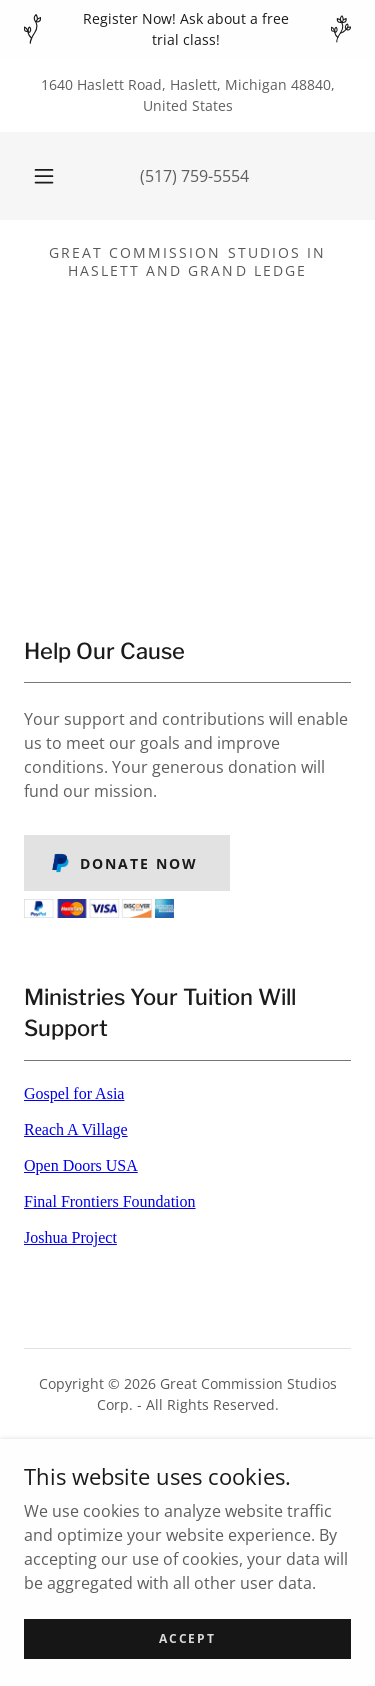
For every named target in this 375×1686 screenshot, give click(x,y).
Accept (187, 1638)
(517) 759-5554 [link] (194, 176)
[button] (44, 176)
